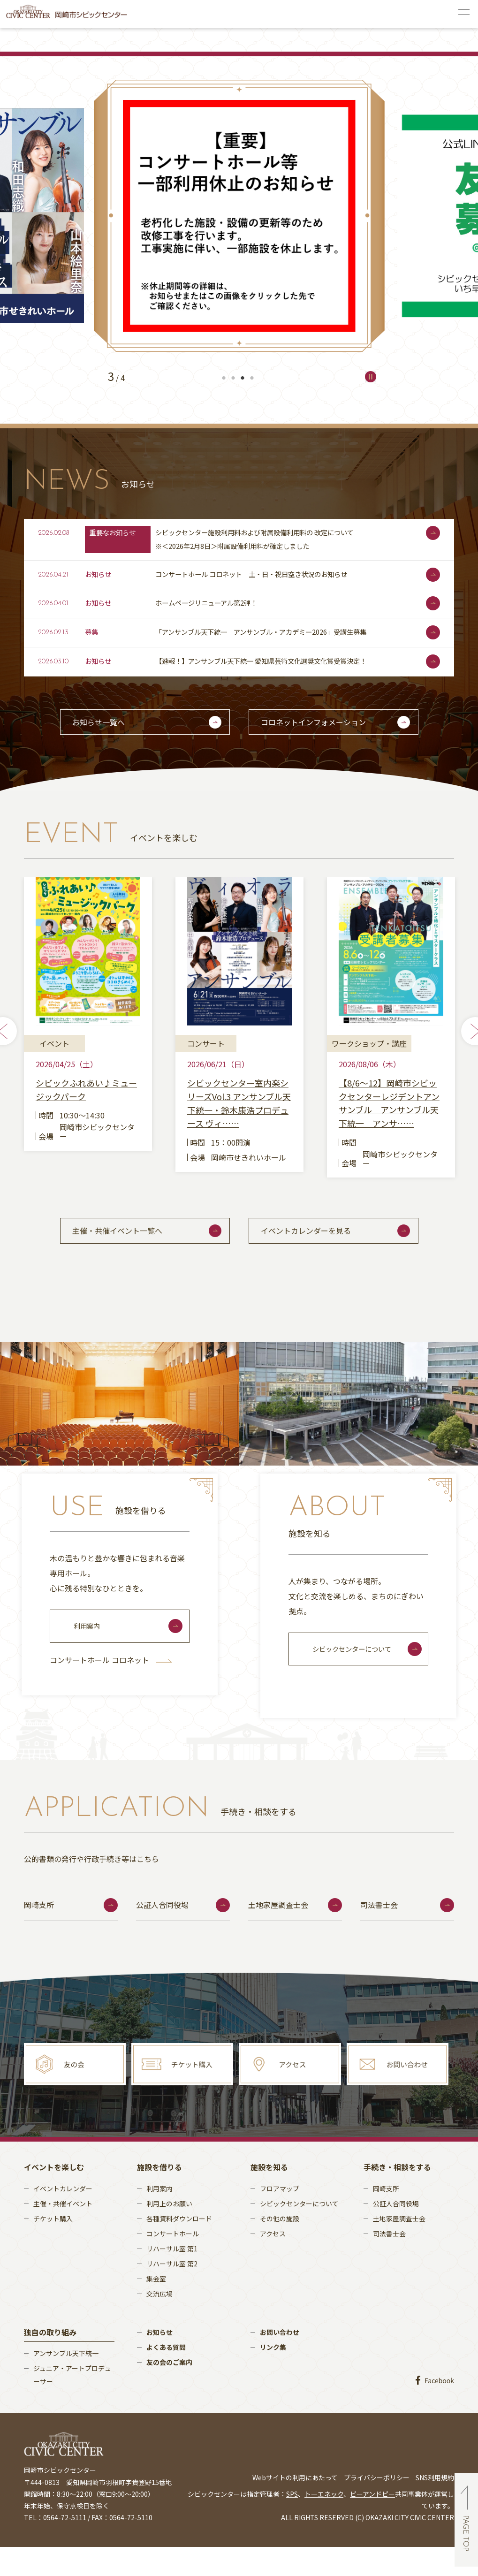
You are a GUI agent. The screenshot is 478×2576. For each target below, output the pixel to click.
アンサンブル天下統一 (66, 2382)
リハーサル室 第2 (171, 2292)
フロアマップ (279, 2217)
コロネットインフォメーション (325, 735)
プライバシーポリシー (377, 2506)
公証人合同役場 (162, 1933)
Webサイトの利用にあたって (295, 2506)
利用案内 (89, 1654)
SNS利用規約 (435, 2506)
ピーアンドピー (372, 2522)
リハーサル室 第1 (171, 2277)
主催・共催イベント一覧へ (129, 1253)
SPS (292, 2522)
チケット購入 (53, 2247)
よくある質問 (166, 2375)
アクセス (273, 2262)
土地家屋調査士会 (278, 1933)
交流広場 (159, 2322)
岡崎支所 (39, 1933)
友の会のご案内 (169, 2390)
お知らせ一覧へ (110, 735)
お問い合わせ (279, 2360)
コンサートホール (172, 2262)
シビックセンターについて (357, 1677)
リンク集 (273, 2375)
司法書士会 (379, 1933)
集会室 (156, 2307)
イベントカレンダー (62, 2217)
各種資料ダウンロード (179, 2247)
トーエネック (323, 2522)
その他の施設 (279, 2247)
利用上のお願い (169, 2232)
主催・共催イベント (62, 2232)
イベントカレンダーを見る (318, 1253)
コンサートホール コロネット (111, 1688)
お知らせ (159, 2360)
